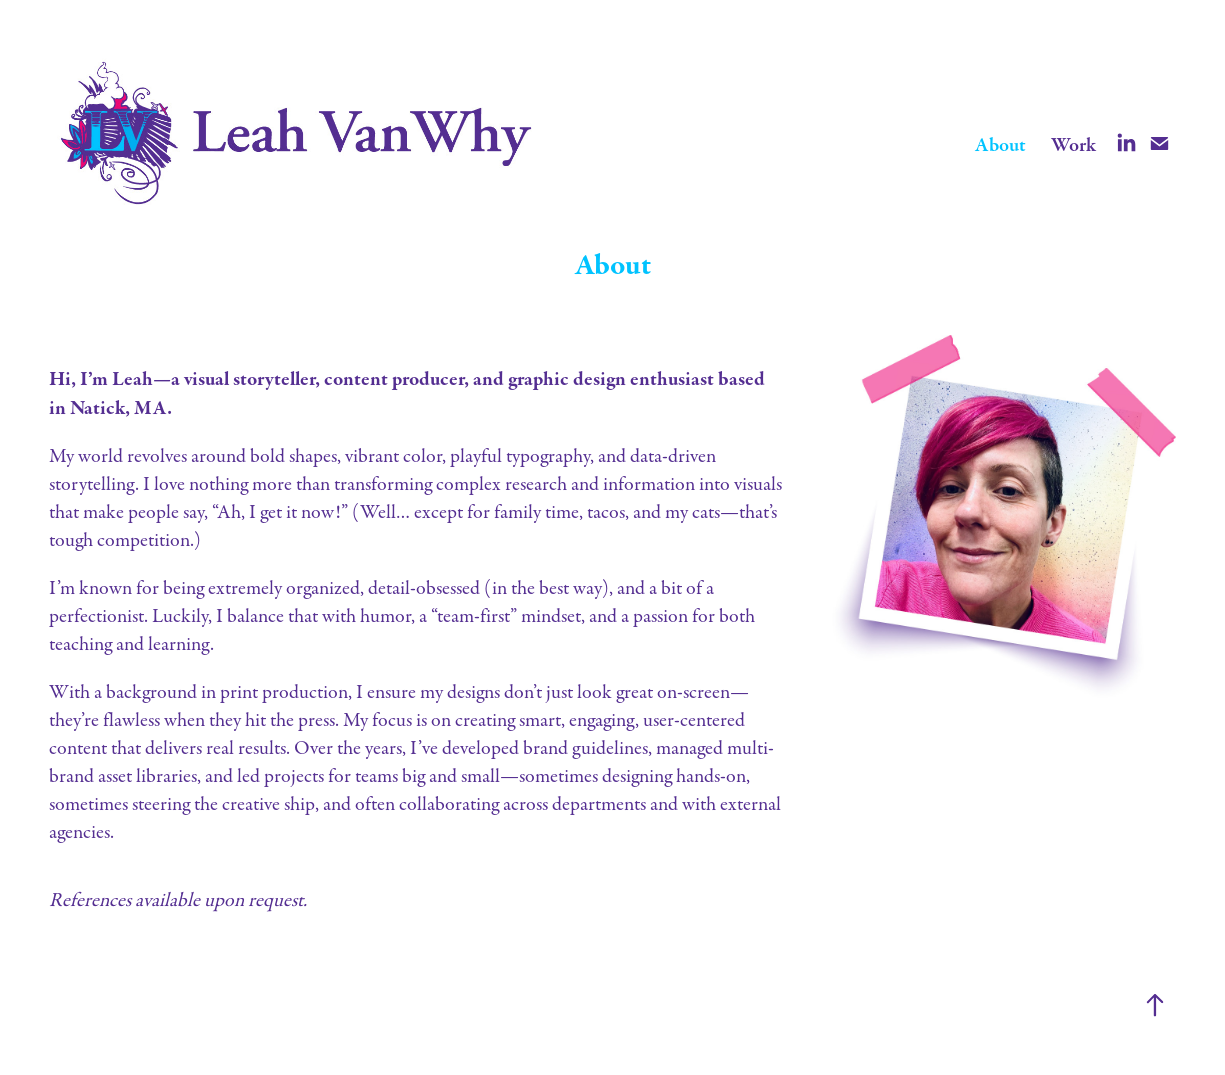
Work (1073, 145)
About (1000, 145)
